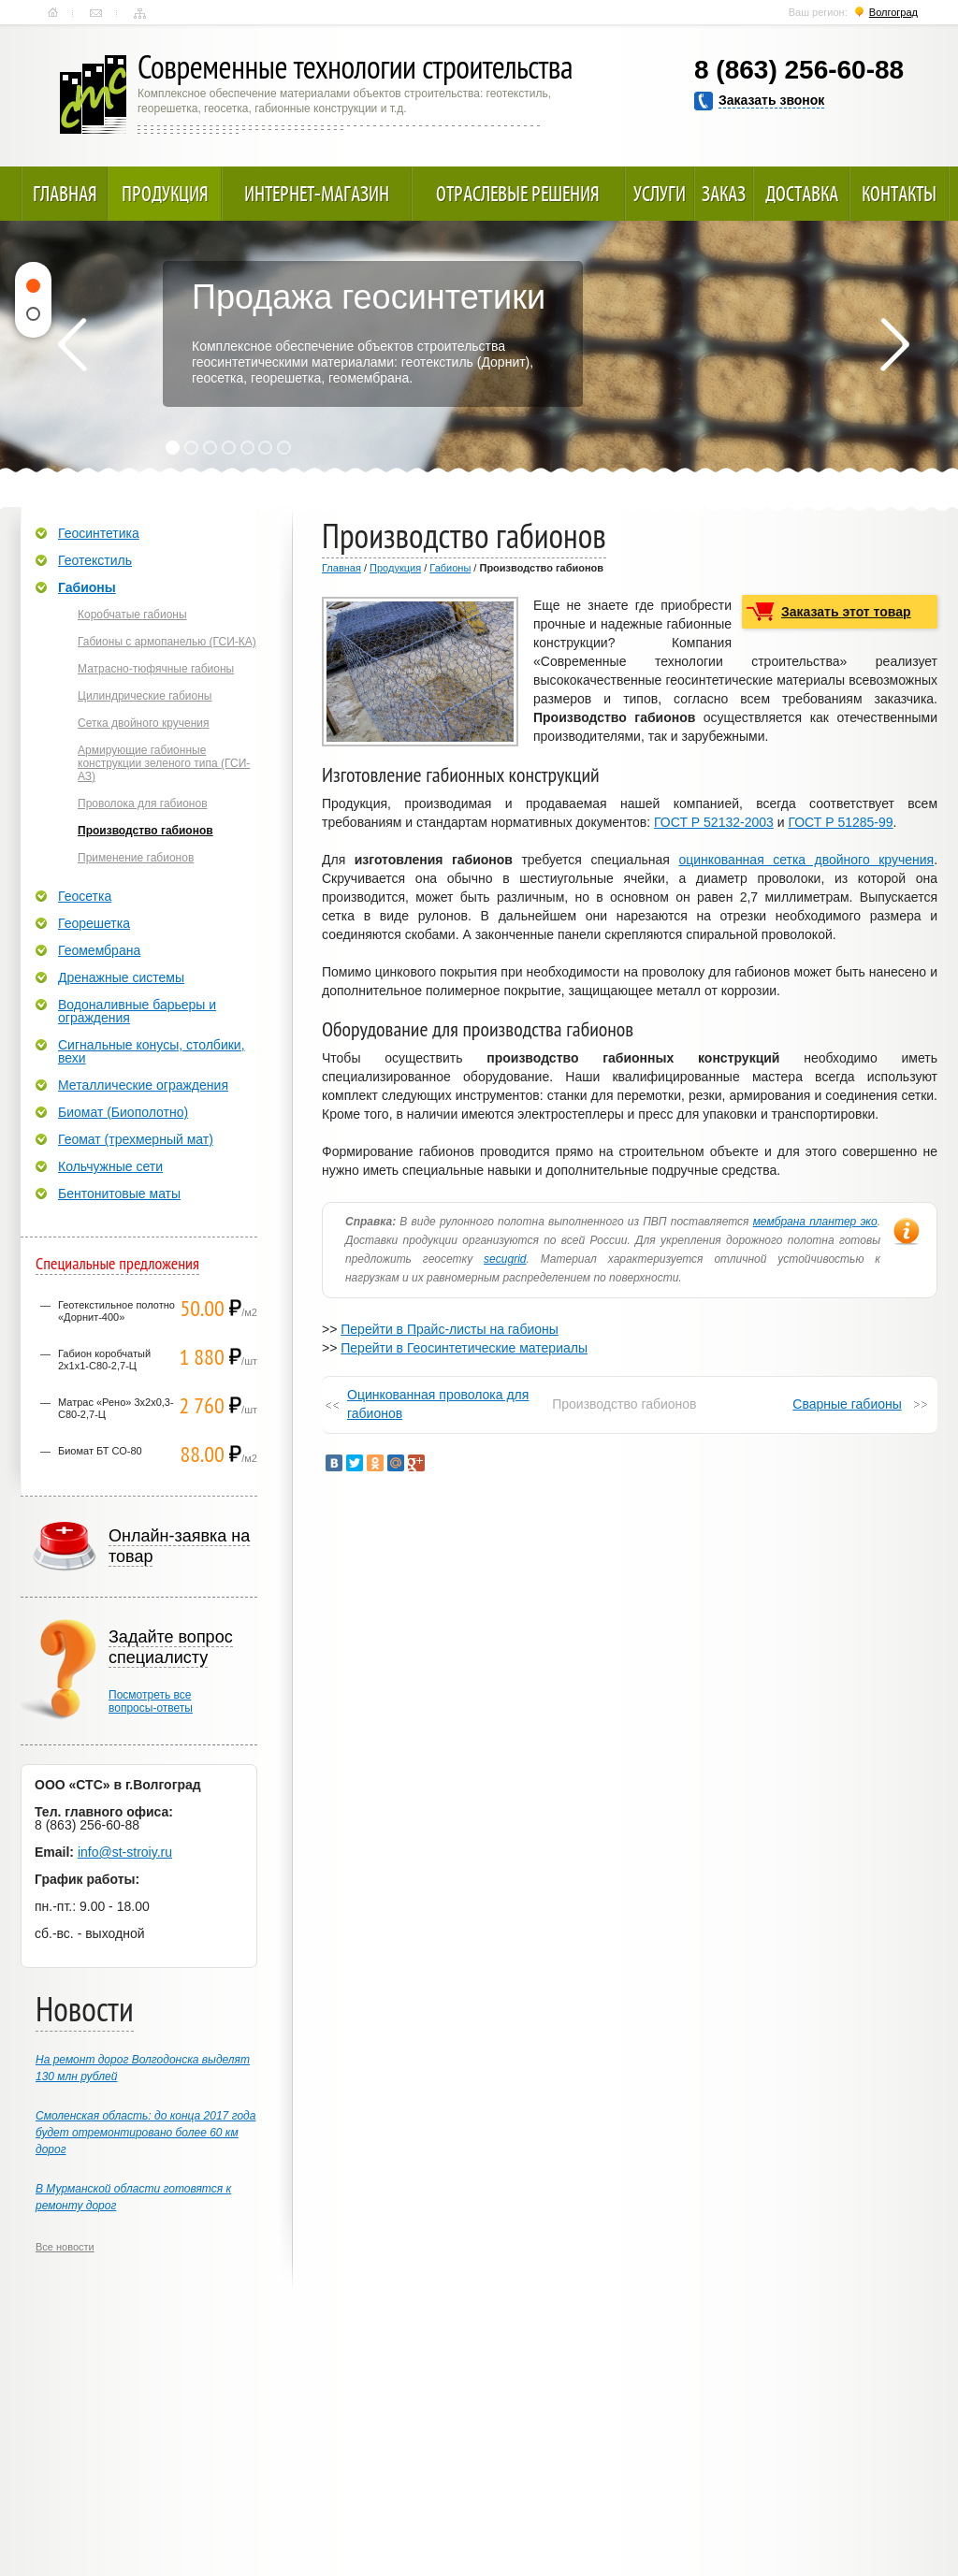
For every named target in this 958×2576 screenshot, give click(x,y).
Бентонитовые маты (119, 1193)
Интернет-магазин (316, 194)
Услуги (659, 194)
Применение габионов (136, 857)
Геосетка (84, 896)
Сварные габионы (846, 1404)
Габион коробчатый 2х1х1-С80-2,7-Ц (104, 1359)
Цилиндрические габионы (144, 695)
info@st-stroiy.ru (125, 1852)
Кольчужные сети (110, 1166)
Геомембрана (99, 950)
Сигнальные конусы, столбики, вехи (151, 1051)
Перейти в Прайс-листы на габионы (450, 1329)
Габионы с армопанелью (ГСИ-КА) (167, 641)
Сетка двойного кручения (144, 723)
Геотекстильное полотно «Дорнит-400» (116, 1311)
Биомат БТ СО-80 (100, 1450)
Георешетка (94, 923)
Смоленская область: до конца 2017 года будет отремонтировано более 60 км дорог (145, 2132)
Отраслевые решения (518, 194)
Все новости (65, 2246)
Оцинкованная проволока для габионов (438, 1404)
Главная (53, 13)
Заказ (724, 194)
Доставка (801, 194)
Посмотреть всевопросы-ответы (151, 1701)
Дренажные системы (121, 977)
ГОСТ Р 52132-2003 (714, 822)
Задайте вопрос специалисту (171, 1647)
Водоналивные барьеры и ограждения (137, 1011)
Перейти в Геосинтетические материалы (464, 1347)
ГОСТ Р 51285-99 (840, 822)
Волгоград (893, 12)
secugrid (505, 1259)
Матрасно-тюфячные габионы (156, 668)
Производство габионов (145, 830)
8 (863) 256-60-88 (799, 69)
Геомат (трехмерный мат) (135, 1139)
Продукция (165, 194)
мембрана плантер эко (815, 1221)
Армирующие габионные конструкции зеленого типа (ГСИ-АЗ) (164, 763)
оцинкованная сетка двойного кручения (806, 859)
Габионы (450, 567)
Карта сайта (140, 13)
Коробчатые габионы (132, 614)
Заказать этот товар (846, 611)
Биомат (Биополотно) (123, 1112)
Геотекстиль (95, 560)
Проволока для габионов (143, 803)
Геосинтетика (98, 533)
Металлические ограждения (143, 1085)
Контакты (96, 13)
